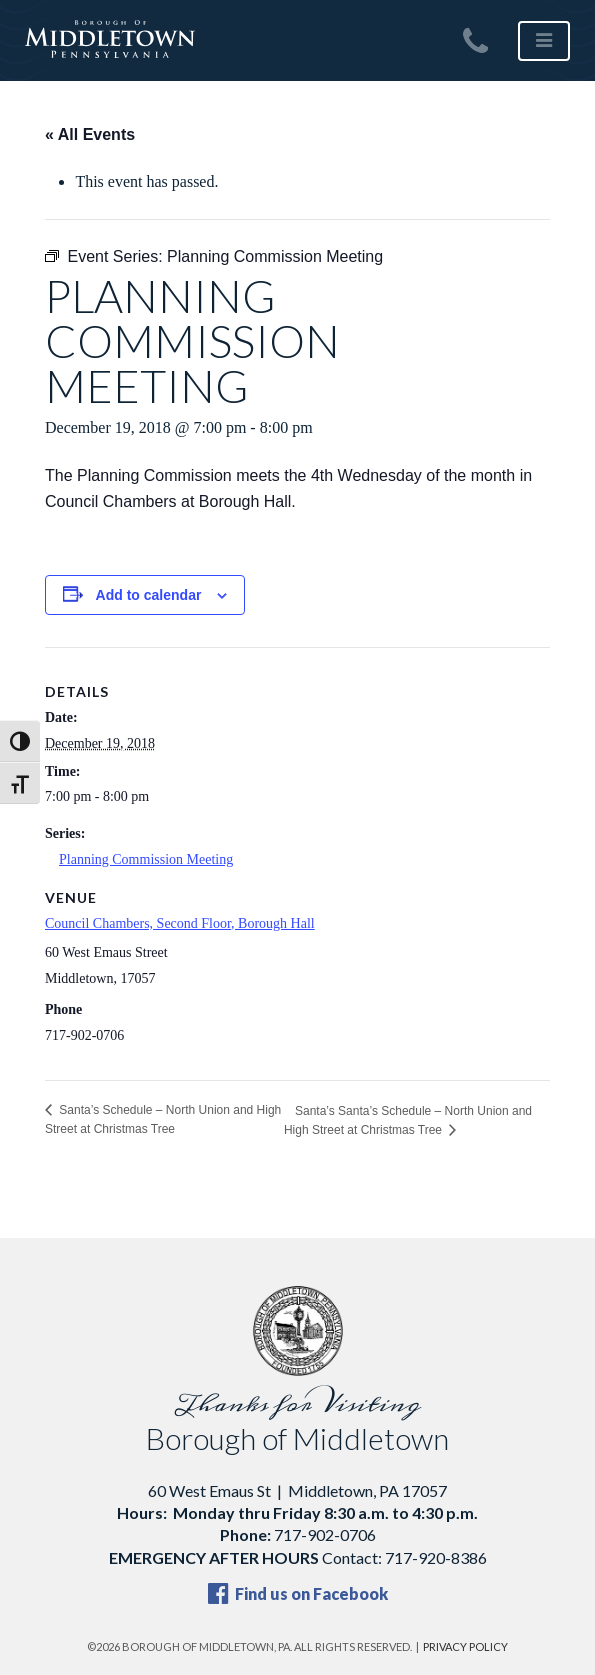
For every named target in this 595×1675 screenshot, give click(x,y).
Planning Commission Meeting (146, 859)
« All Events (90, 134)
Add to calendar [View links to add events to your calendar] (149, 595)
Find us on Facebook (298, 1593)
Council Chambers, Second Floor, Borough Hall (180, 923)
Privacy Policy (465, 1646)
